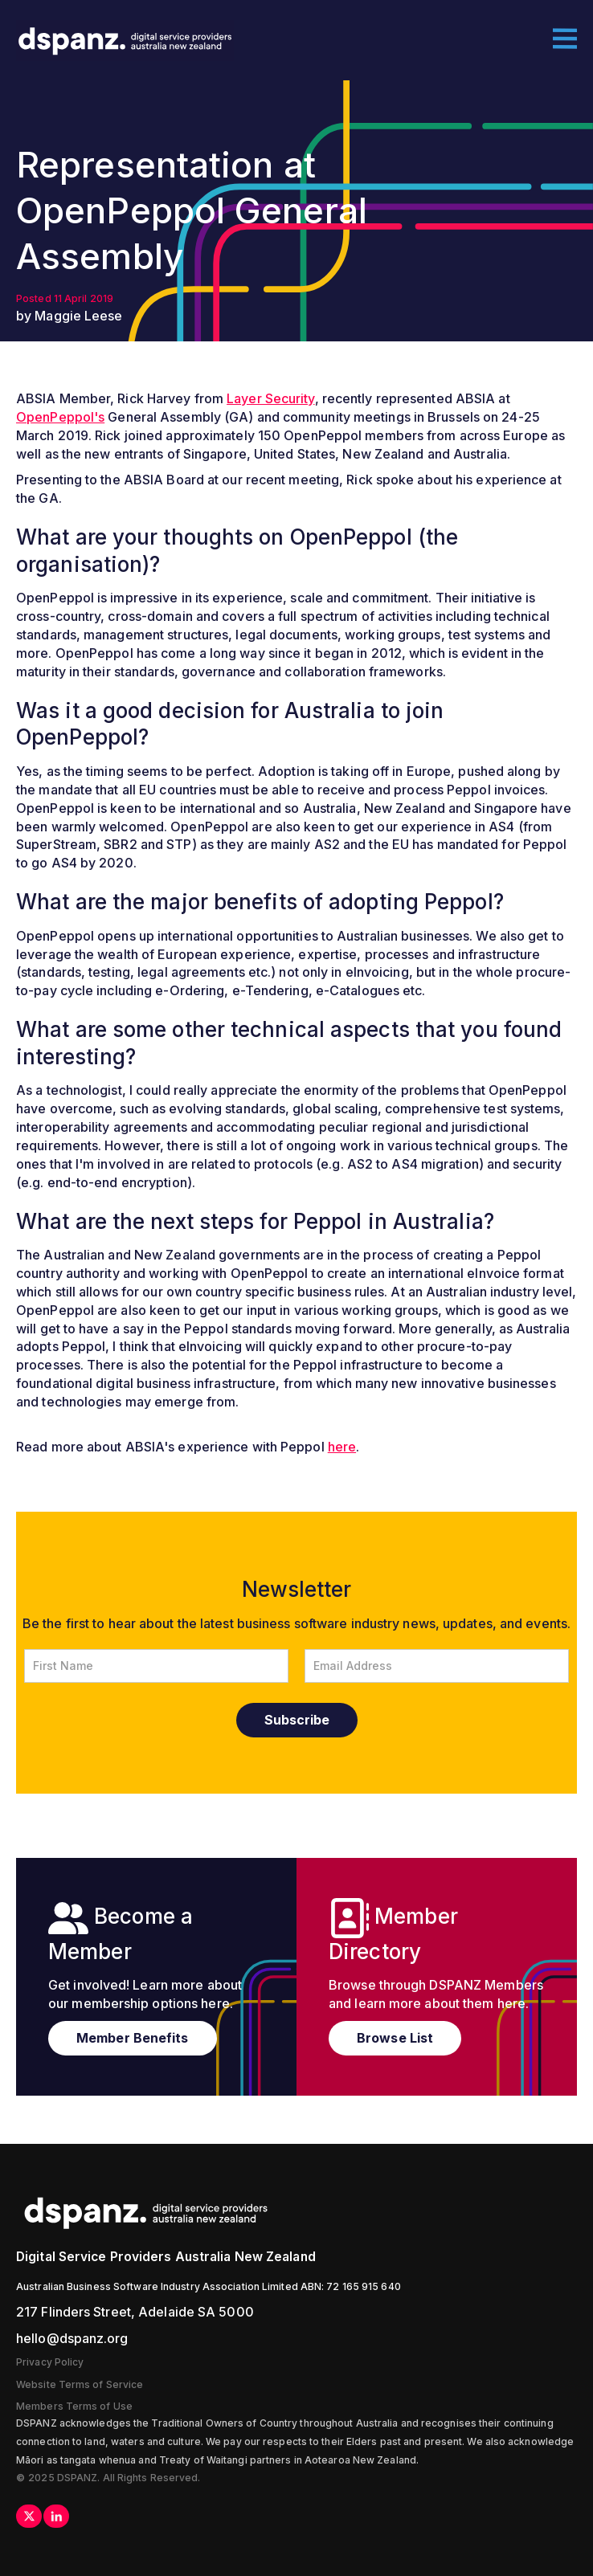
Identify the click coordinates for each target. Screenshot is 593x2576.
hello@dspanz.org (72, 2338)
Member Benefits (132, 2038)
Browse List (395, 2038)
